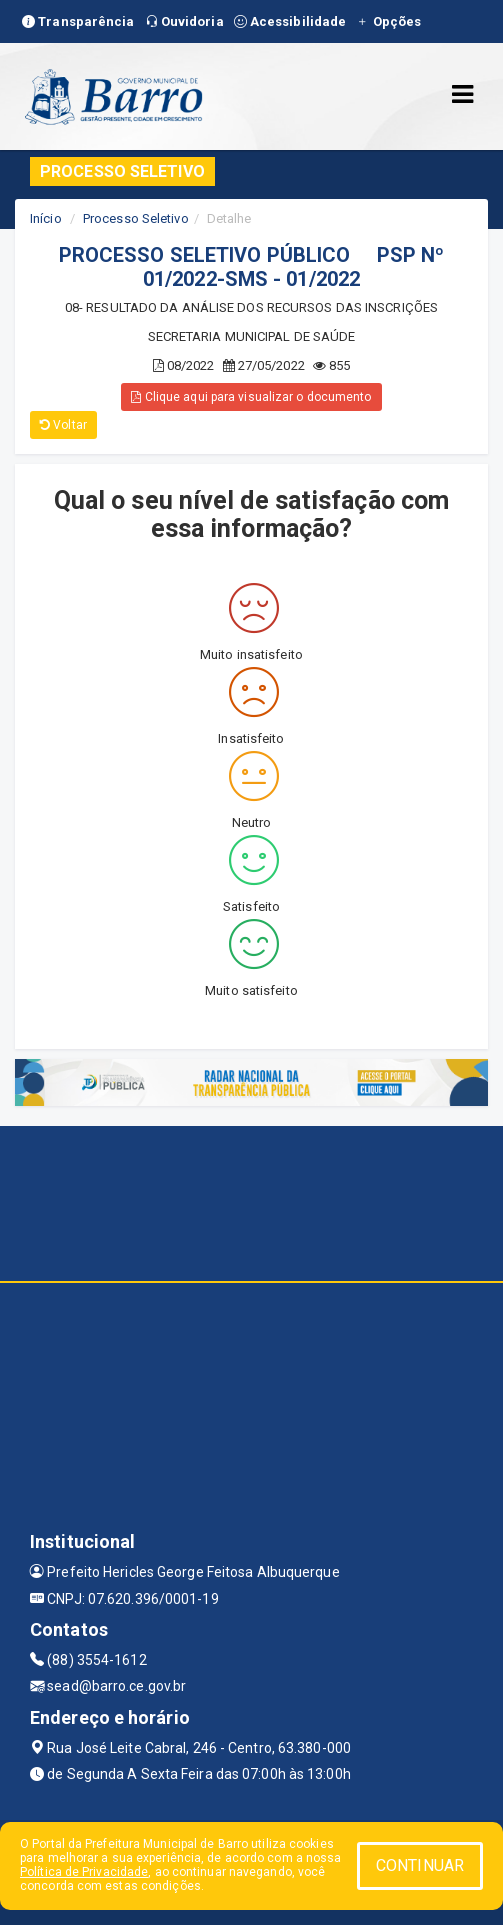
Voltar (63, 425)
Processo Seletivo (136, 218)
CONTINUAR (420, 1865)
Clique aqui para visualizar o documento (251, 397)
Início (46, 218)
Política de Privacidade (84, 1872)
